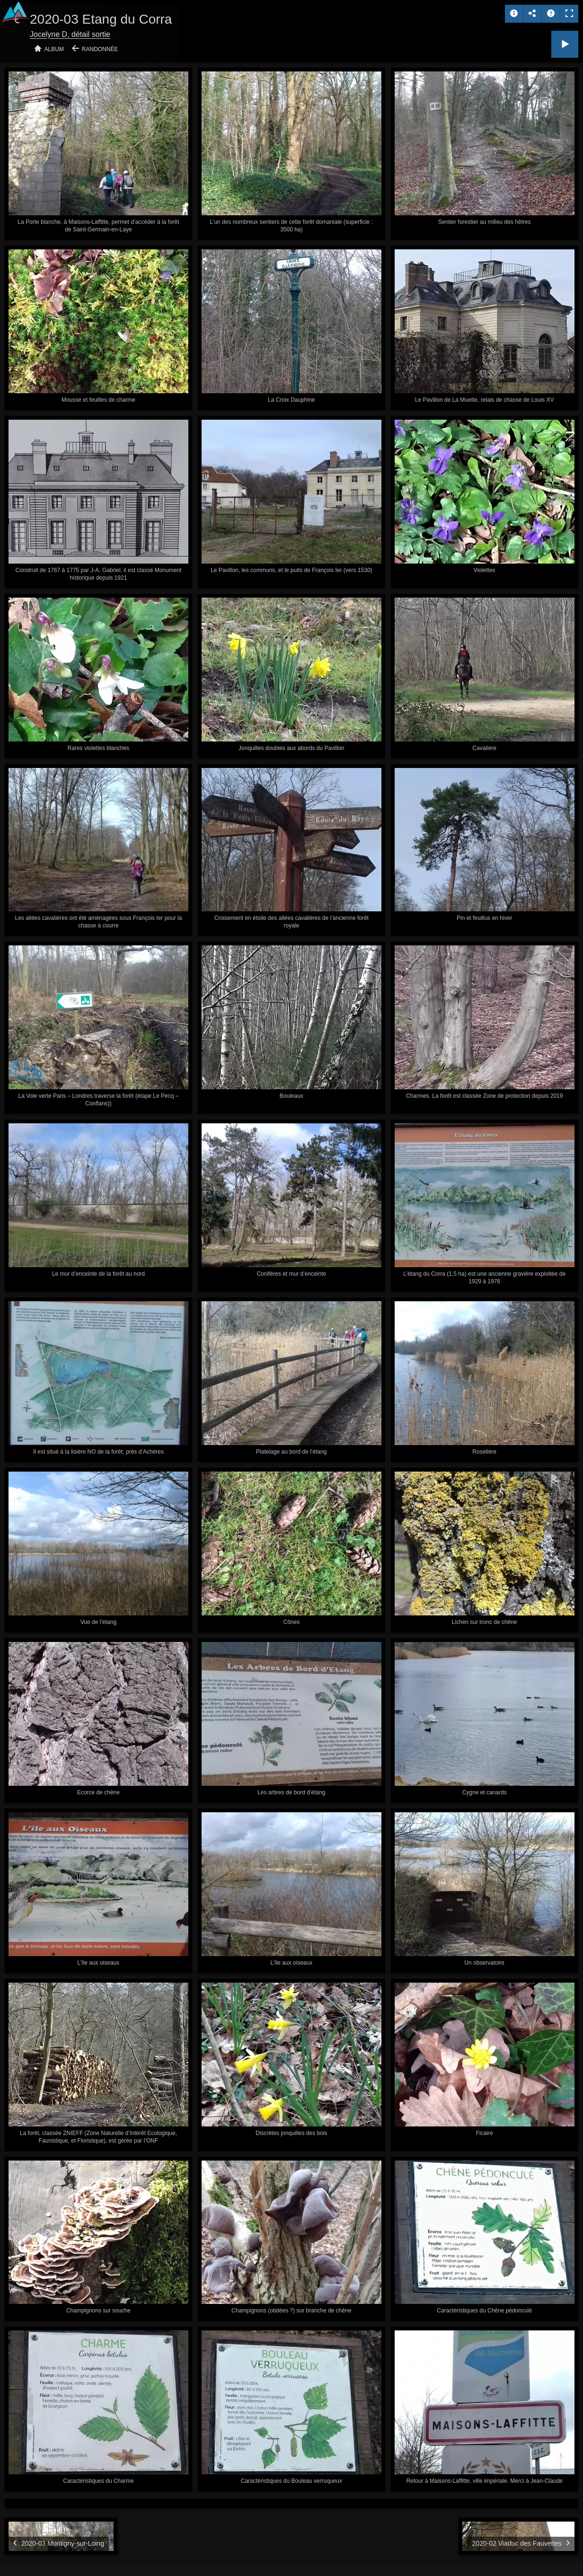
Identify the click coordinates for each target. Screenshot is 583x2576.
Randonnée (100, 49)
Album (54, 49)
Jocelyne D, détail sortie (70, 34)
